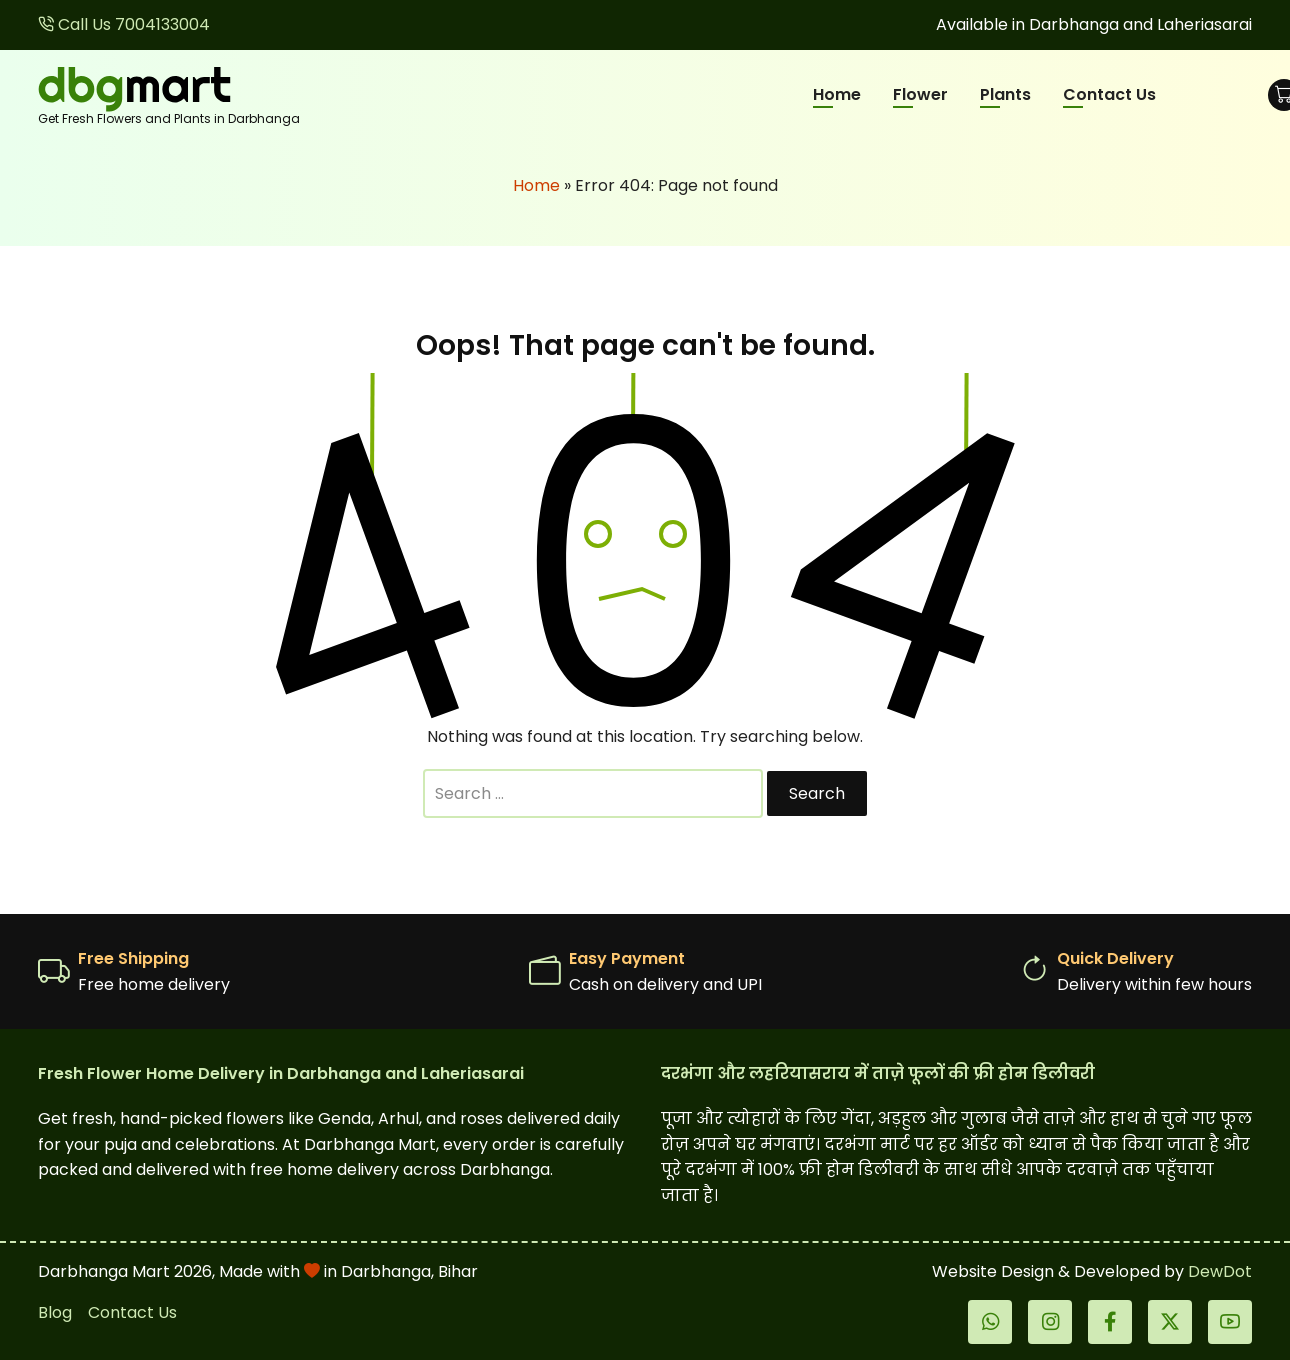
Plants (1005, 94)
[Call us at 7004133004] (124, 24)
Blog (55, 1312)
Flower (920, 94)
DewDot (1220, 1271)
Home (837, 94)
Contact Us (1109, 94)
